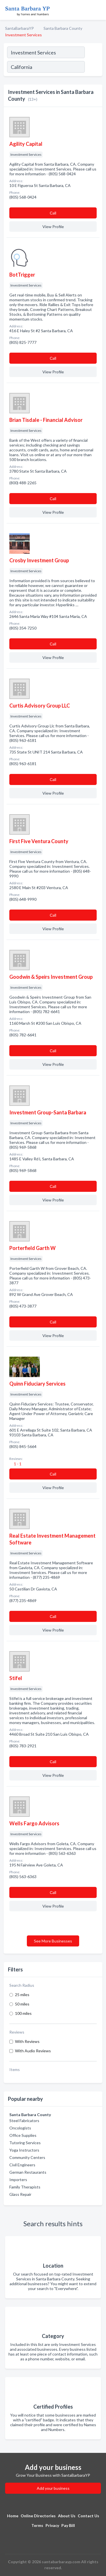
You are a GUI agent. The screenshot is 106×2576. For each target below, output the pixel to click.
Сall (53, 213)
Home (12, 2515)
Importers (18, 2179)
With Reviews (27, 2041)
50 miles (22, 2004)
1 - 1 (17, 1463)
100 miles (23, 2013)
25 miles (22, 1994)
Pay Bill (68, 2525)
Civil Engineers (22, 2164)
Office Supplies (22, 2135)
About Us (66, 2515)
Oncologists (20, 2127)
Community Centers (27, 2157)
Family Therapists (24, 2186)
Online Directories (38, 2515)
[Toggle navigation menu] (98, 10)
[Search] (93, 67)
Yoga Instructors (24, 2150)
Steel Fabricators (24, 2120)
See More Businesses (53, 1941)
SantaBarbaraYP (19, 28)
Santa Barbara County (63, 28)
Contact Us (88, 2515)
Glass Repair (20, 2194)
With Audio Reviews (33, 2050)
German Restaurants (27, 2172)
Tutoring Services (25, 2142)
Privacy (52, 2525)
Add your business (53, 2488)
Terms (37, 2525)
